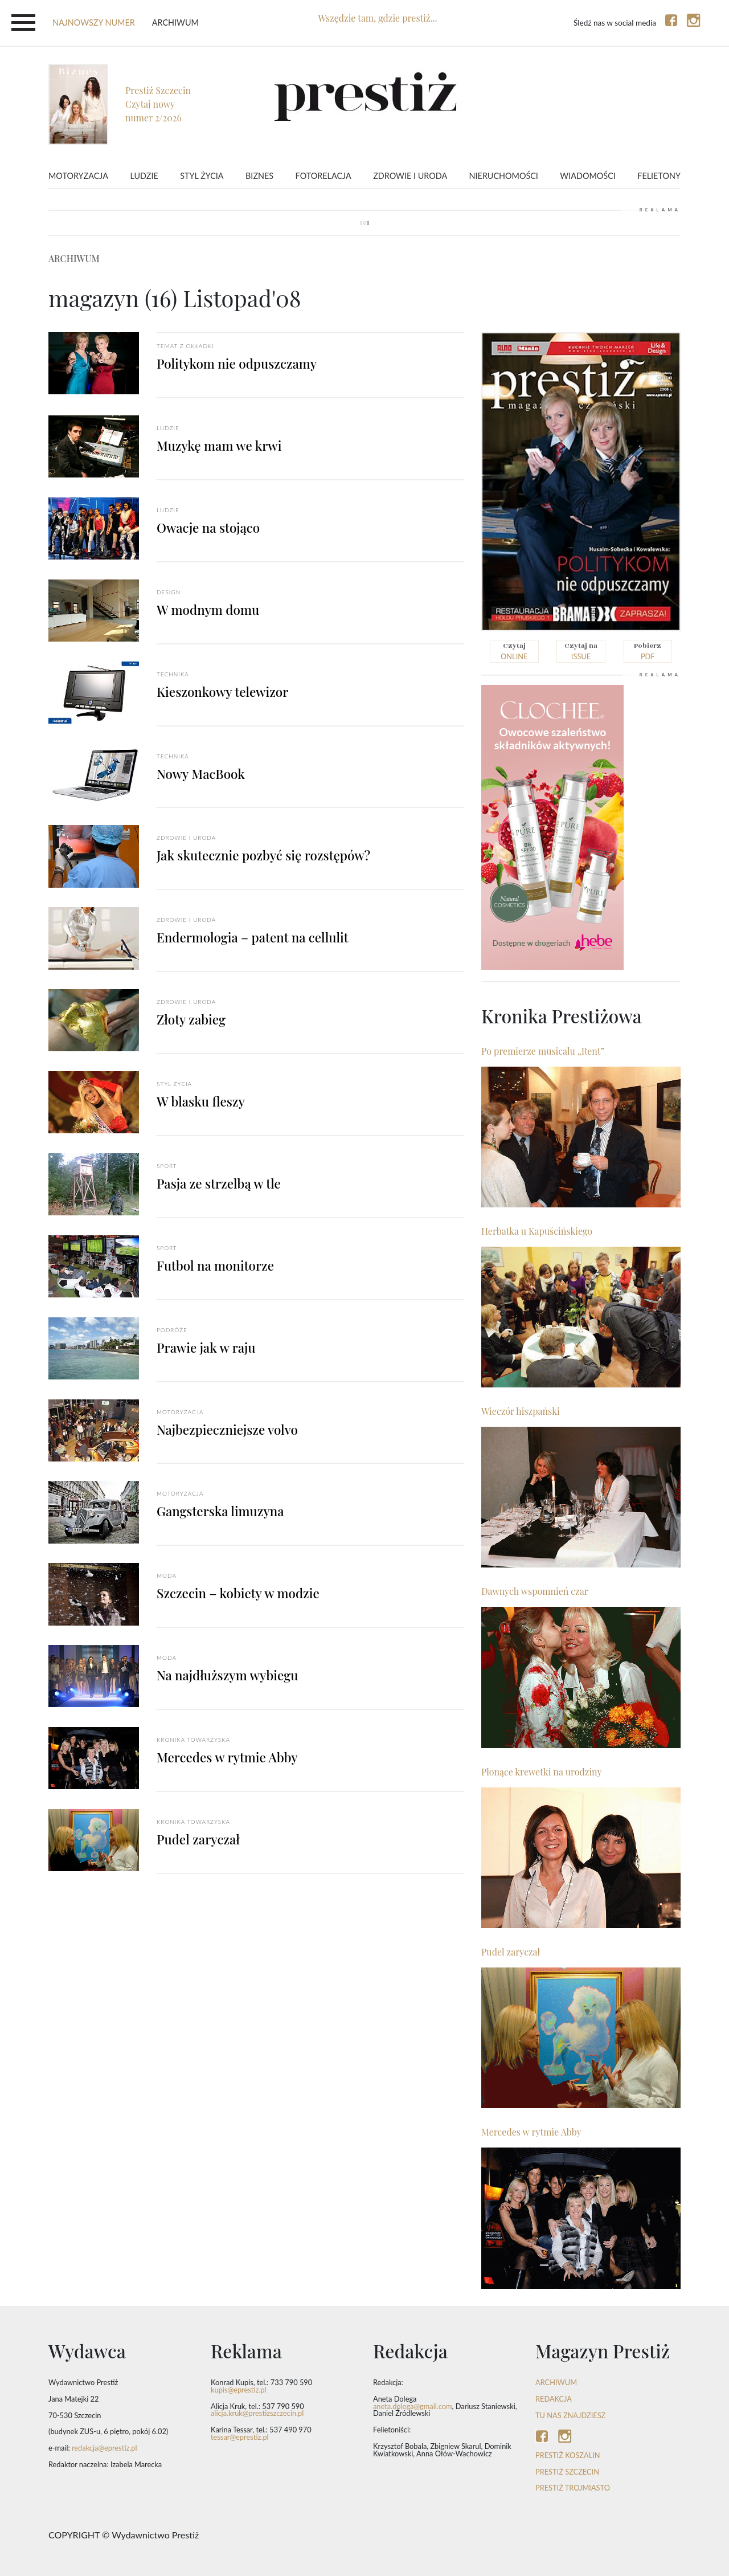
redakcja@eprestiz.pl (104, 2447)
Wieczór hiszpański (520, 1411)
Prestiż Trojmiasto (572, 2487)
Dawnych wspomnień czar (534, 1591)
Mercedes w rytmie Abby (227, 1757)
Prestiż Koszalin (567, 2455)
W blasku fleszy (201, 1101)
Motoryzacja (78, 176)
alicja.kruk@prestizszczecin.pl (257, 2413)
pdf (648, 650)
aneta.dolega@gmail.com (412, 2406)
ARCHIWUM (556, 2382)
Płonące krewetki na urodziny (541, 1772)
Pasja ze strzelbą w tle (219, 1183)
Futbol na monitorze (215, 1265)
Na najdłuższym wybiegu (227, 1675)
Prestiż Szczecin (567, 2471)
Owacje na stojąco (208, 527)
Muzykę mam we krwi (219, 445)
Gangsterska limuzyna (220, 1511)
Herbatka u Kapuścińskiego (536, 1231)
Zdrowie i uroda (410, 176)
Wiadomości (587, 176)
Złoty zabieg (191, 1019)
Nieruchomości (503, 176)
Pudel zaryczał (198, 1839)
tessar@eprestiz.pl (240, 2437)
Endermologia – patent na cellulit (253, 937)
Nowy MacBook (201, 773)
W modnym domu (208, 609)
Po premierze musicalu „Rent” (542, 1051)
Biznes (259, 176)
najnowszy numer (93, 22)
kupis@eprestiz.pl (239, 2389)
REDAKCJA (553, 2398)
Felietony (659, 176)
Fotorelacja (323, 176)
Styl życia (201, 176)
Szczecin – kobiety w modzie (238, 1593)
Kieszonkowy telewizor (222, 691)
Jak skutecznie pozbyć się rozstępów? (263, 855)
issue (581, 650)
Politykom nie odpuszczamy (237, 363)
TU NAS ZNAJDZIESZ (570, 2415)
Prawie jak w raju (206, 1347)
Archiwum (175, 22)
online (514, 650)
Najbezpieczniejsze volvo (227, 1429)
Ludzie (144, 176)
